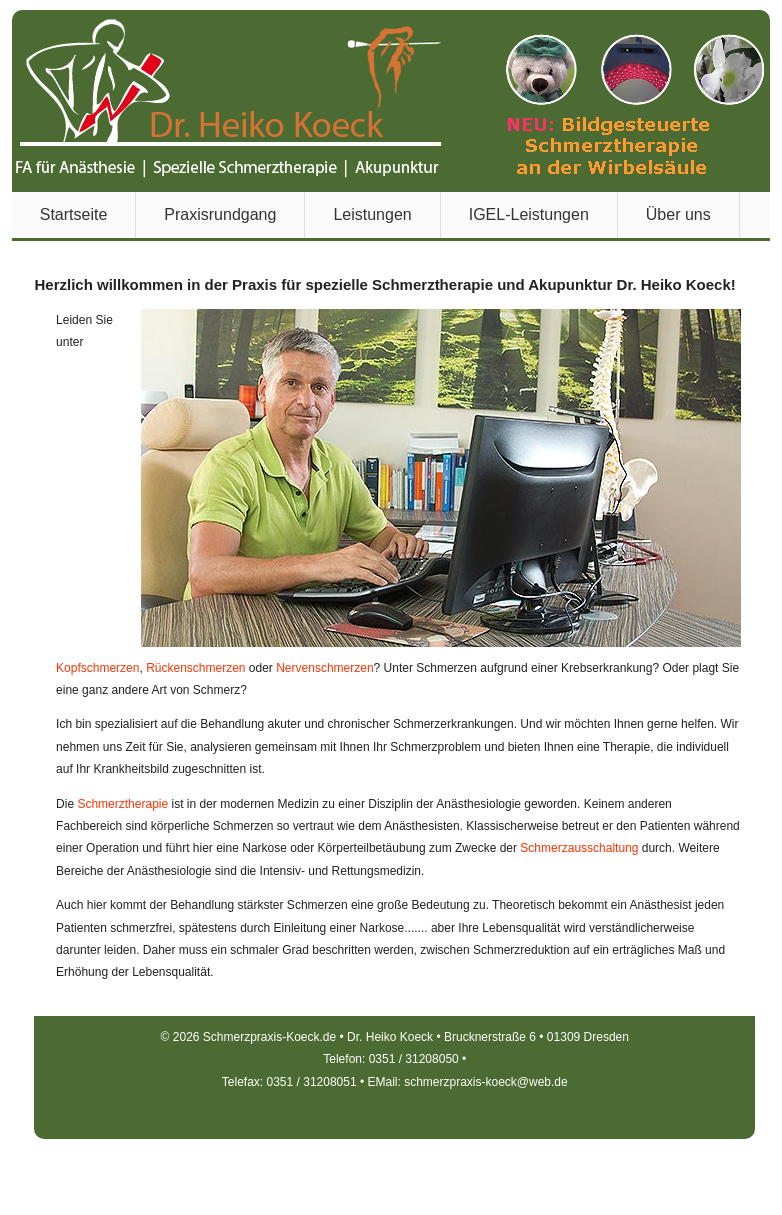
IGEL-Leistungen (529, 214)
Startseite (74, 214)
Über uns (678, 214)
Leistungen (372, 214)
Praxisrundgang (220, 214)
